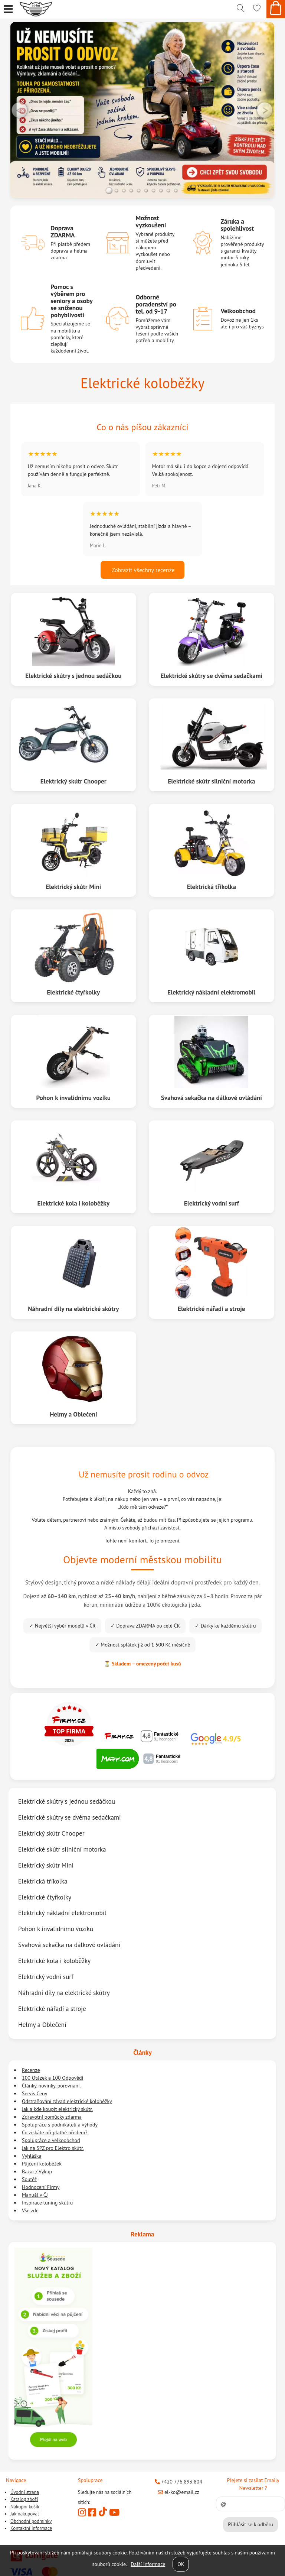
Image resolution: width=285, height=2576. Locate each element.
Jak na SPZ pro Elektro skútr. (53, 2148)
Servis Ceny (34, 2093)
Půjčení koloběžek (42, 2163)
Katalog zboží (24, 2499)
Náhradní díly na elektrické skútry (73, 1308)
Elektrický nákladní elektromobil (211, 992)
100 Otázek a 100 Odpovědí (52, 2077)
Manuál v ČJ (35, 2194)
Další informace (148, 2564)
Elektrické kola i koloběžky (73, 1203)
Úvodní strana (24, 2492)
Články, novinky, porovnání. (51, 2085)
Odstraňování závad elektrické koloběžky (67, 2101)
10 (176, 190)
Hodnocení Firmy (41, 2187)
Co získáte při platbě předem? (54, 2132)
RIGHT (265, 110)
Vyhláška (31, 2155)
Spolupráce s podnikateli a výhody (60, 2124)
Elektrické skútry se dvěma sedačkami (211, 675)
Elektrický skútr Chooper (73, 781)
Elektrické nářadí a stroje (211, 1308)
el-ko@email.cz (178, 2492)
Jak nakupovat (24, 2514)
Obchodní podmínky (31, 2521)
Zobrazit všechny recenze (142, 570)
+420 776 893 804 (178, 2481)
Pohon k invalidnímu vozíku (73, 1097)
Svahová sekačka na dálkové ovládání (211, 1097)
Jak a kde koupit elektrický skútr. (57, 2109)
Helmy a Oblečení (73, 1414)
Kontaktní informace (31, 2528)
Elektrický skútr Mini (73, 886)
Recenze (31, 2070)
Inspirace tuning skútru (47, 2202)
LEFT (19, 110)
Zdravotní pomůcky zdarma (52, 2116)
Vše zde (30, 2210)
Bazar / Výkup (37, 2171)
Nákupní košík (24, 2507)
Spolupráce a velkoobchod (51, 2140)
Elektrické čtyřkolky (73, 992)
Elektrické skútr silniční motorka (211, 781)
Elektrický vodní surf (211, 1203)
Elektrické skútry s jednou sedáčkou (73, 675)
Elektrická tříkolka (211, 886)
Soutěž (29, 2179)
